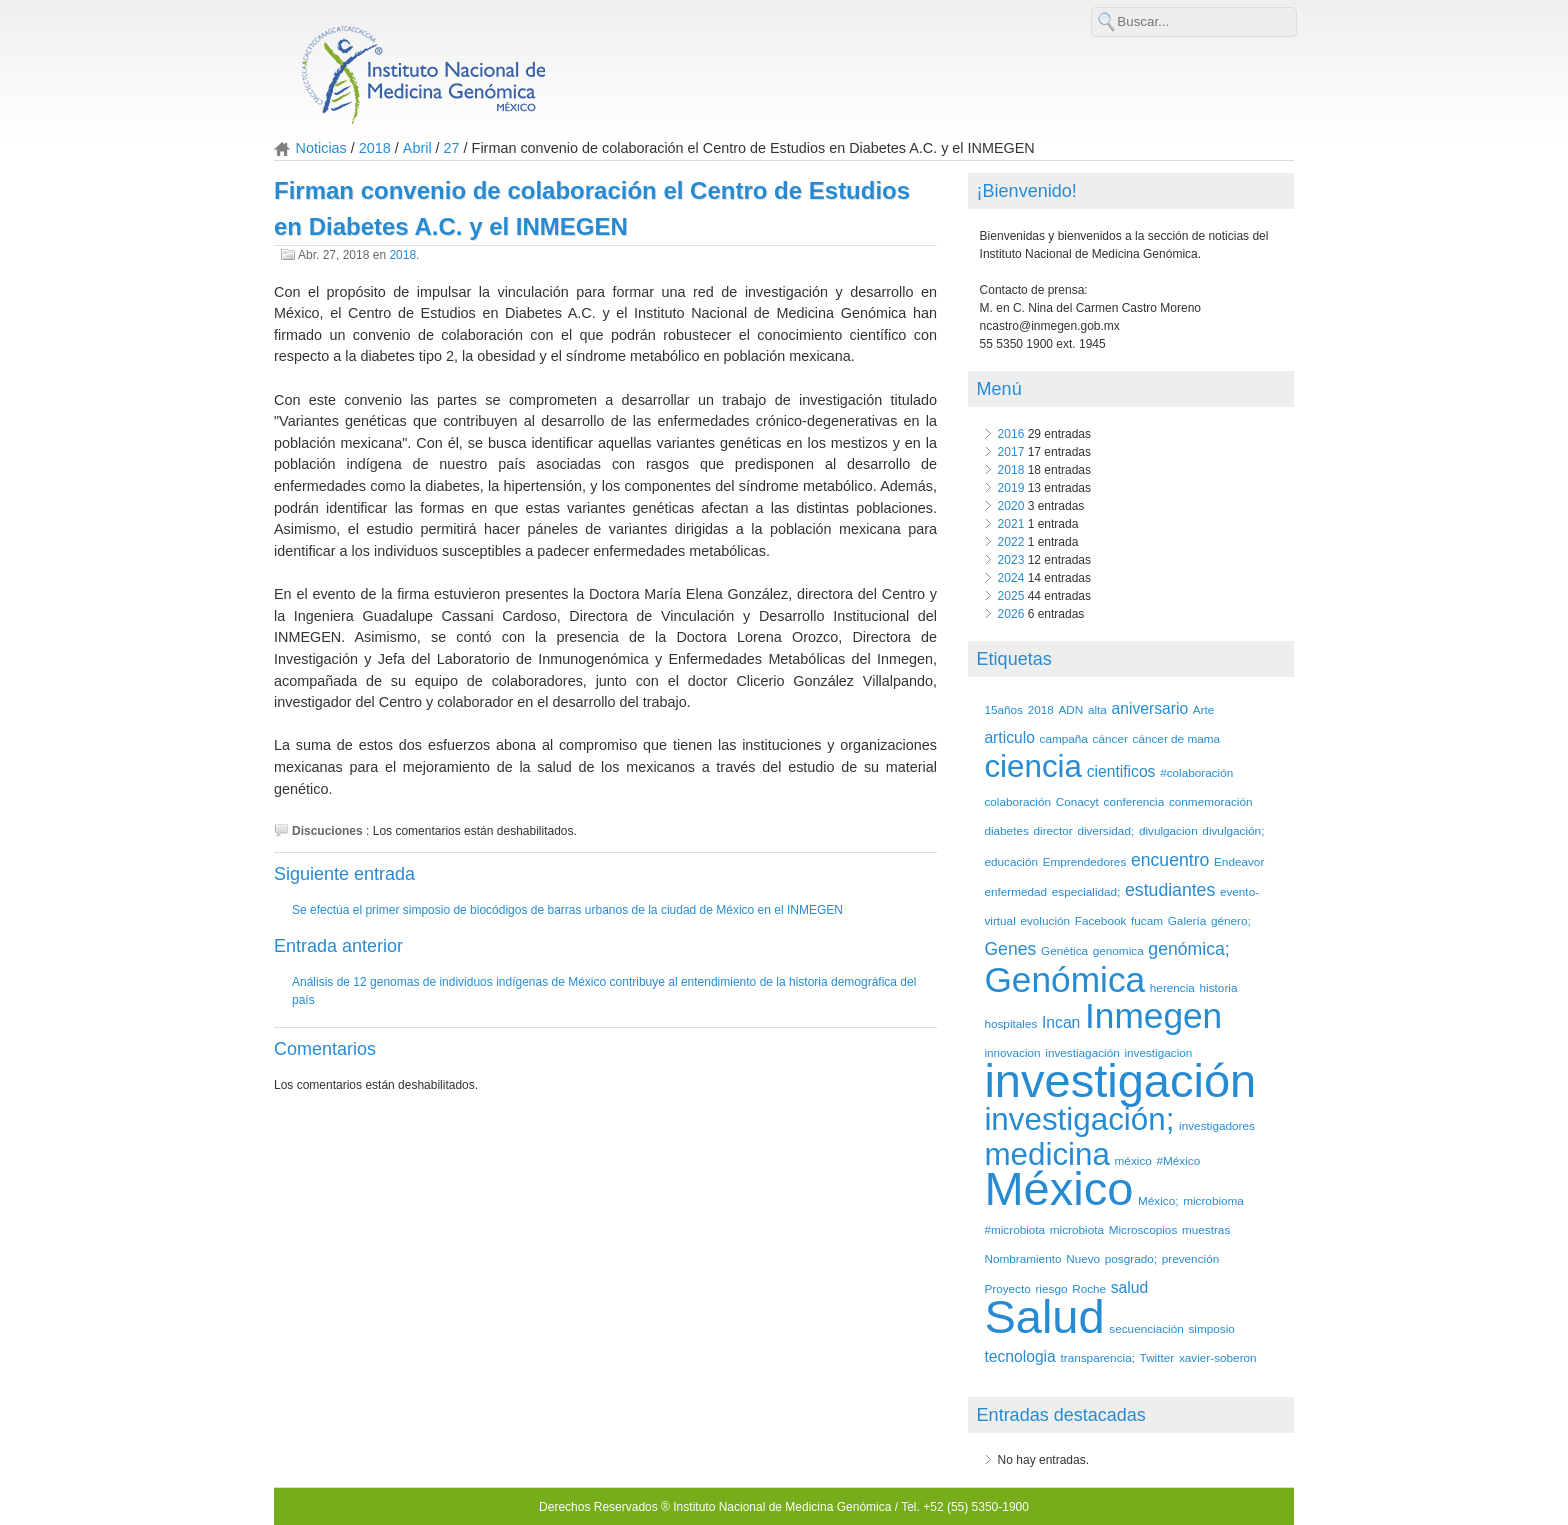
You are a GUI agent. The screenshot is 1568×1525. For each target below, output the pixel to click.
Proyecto (1007, 1288)
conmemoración (1211, 801)
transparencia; (1097, 1357)
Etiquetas (1014, 659)
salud (1129, 1287)
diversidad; (1105, 830)
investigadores (1217, 1125)
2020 (1011, 506)
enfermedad (1015, 891)
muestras (1206, 1229)
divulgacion (1168, 830)
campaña (1064, 738)
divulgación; (1233, 830)
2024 (1011, 578)
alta (1097, 709)
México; (1158, 1200)
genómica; (1188, 949)
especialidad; (1086, 891)
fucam (1147, 920)
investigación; (1079, 1119)
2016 (1011, 434)
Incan (1061, 1022)
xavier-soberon (1218, 1357)
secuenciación (1146, 1328)
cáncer (1110, 738)
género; (1231, 920)
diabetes (1006, 830)
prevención (1190, 1258)
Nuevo (1083, 1258)
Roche (1089, 1288)
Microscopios (1143, 1229)
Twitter (1157, 1357)
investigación (1120, 1080)
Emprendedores (1085, 861)
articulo (1009, 737)
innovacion (1012, 1052)
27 (452, 148)
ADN (1070, 709)
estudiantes (1170, 890)
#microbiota (1014, 1229)
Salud (1044, 1316)
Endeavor (1239, 861)
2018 (375, 148)
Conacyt (1077, 801)
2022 (1011, 542)
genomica (1118, 950)
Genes (1010, 949)
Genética (1064, 950)
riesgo (1051, 1288)
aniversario (1150, 708)
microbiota (1077, 1229)
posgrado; (1131, 1258)
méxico (1133, 1160)
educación (1011, 861)
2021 (1011, 524)
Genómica (1064, 979)
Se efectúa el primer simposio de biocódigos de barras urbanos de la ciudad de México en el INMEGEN (567, 910)
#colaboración (1196, 772)
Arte (1204, 709)
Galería (1187, 920)
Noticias (321, 148)
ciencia (1033, 766)
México (1058, 1188)
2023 (1011, 560)
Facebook (1101, 920)
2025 (1011, 596)
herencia (1172, 987)
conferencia (1134, 801)
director (1053, 830)
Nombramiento (1022, 1258)
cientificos (1121, 771)
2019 (1011, 488)
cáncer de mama (1177, 738)
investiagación (1082, 1052)
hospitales (1010, 1023)
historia (1219, 987)
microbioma (1213, 1200)
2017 (1011, 452)
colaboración (1017, 801)
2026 (1011, 614)
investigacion (1158, 1052)
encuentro (1170, 860)
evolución (1045, 920)
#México (1178, 1160)
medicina (1047, 1154)
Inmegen (1153, 1015)
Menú (999, 389)
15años (1003, 709)
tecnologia (1019, 1356)
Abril (417, 148)
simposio (1211, 1328)
